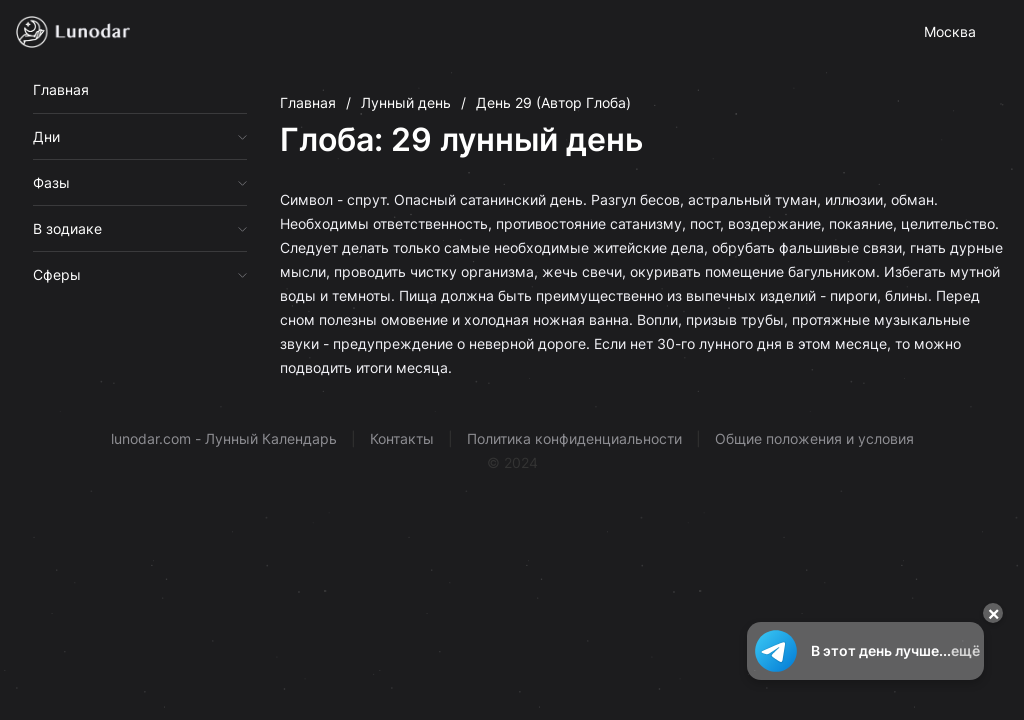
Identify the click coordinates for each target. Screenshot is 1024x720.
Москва (950, 31)
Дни (46, 136)
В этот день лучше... (865, 651)
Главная (61, 89)
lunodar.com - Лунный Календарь (224, 438)
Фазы (51, 182)
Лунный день (406, 102)
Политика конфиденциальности (574, 438)
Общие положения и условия (814, 438)
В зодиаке (67, 228)
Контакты (402, 438)
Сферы (57, 274)
